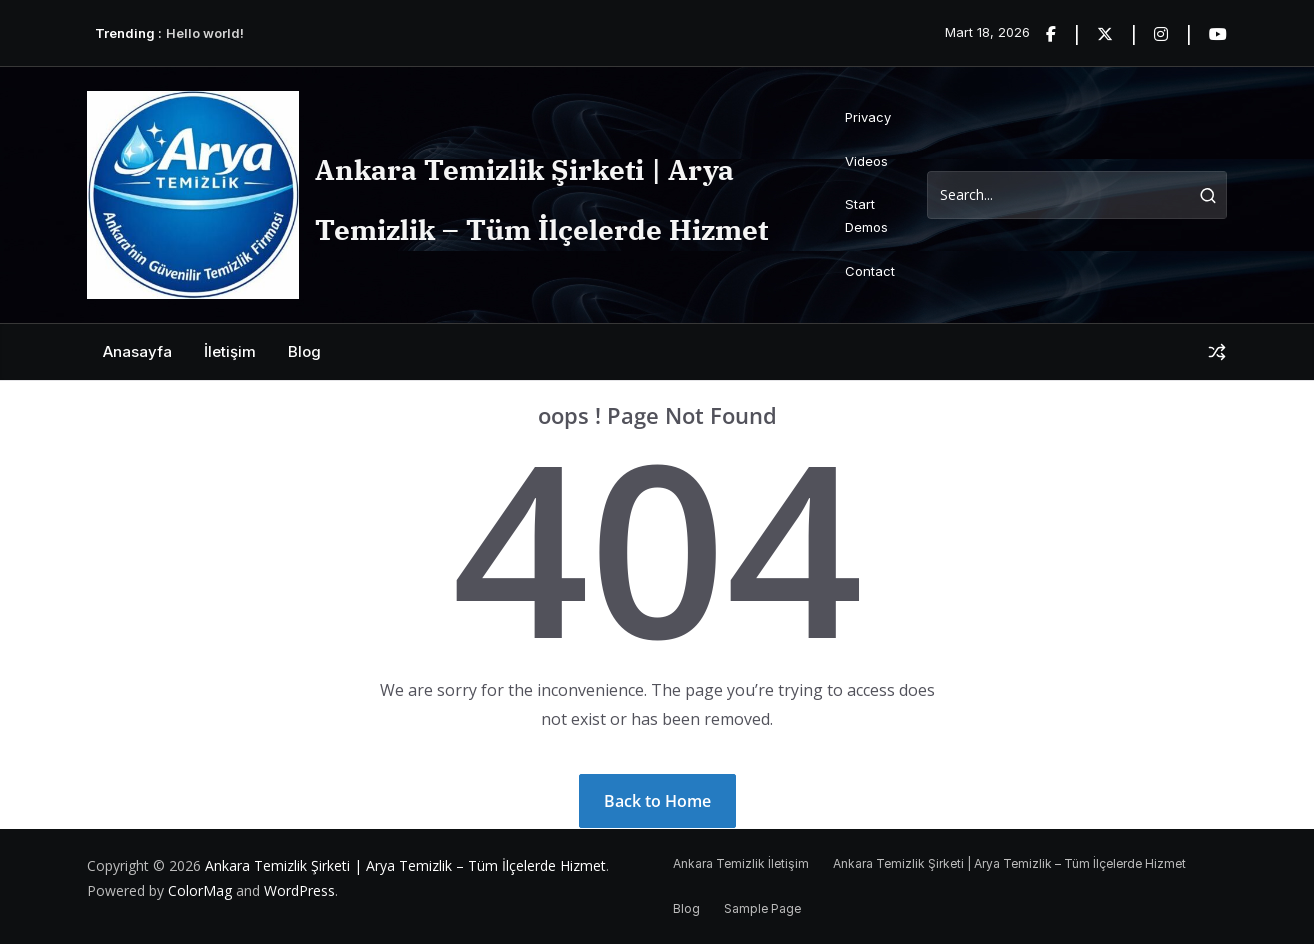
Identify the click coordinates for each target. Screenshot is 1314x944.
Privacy (868, 117)
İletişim (230, 351)
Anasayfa (137, 351)
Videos (866, 161)
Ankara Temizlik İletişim (741, 863)
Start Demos (866, 215)
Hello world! (205, 33)
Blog (304, 351)
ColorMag (200, 890)
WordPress (299, 890)
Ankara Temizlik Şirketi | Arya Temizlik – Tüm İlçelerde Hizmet (405, 865)
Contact (870, 271)
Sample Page (762, 908)
